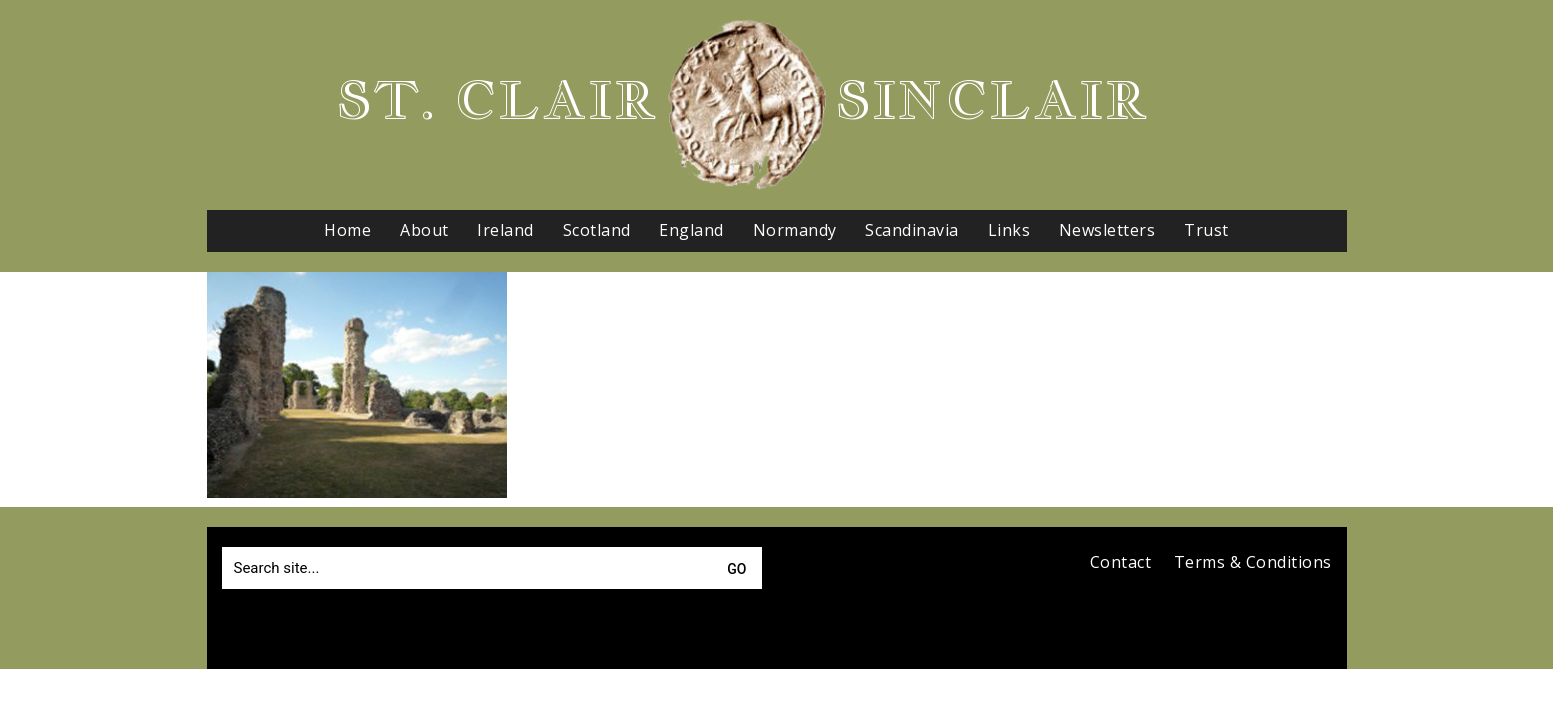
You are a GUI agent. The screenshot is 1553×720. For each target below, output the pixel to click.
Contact (1121, 562)
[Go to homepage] (747, 105)
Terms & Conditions (1253, 562)
